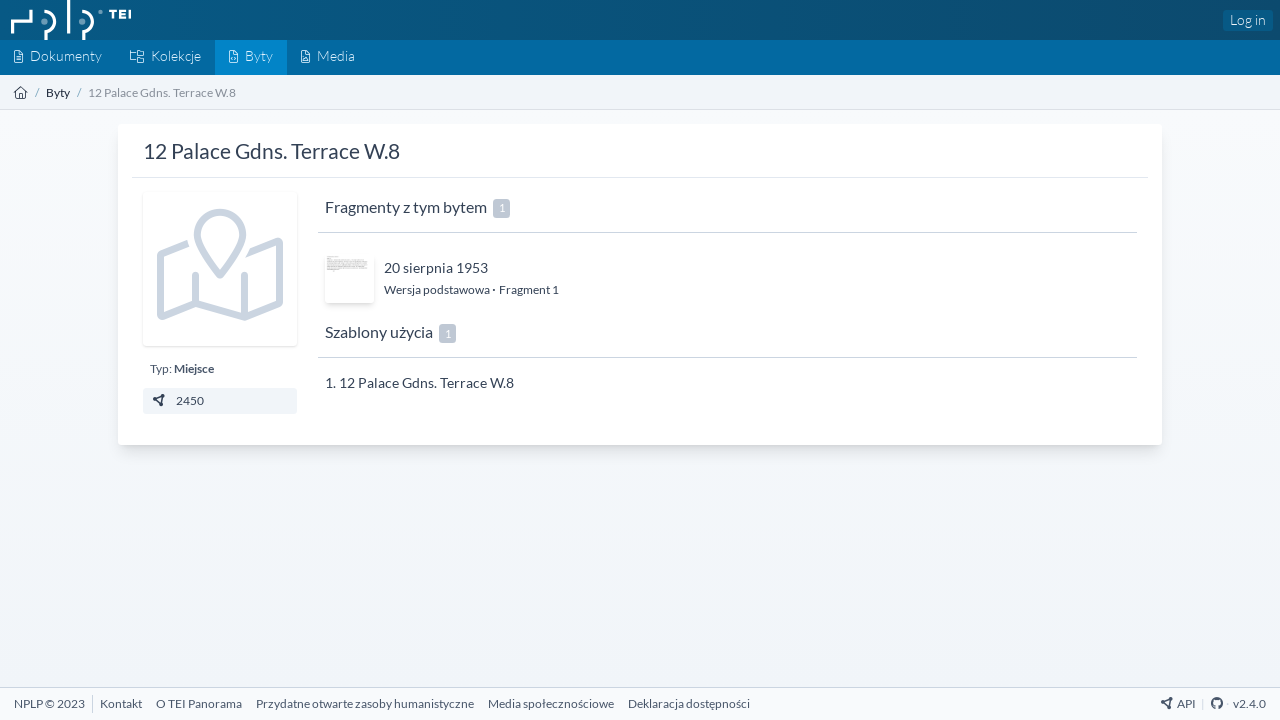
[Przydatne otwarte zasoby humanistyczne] (365, 703)
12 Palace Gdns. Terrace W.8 (426, 382)
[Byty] (251, 57)
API (1178, 703)
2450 (177, 400)
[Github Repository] (1217, 703)
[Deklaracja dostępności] (689, 703)
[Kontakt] (121, 703)
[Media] (328, 57)
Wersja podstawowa (438, 289)
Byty (58, 92)
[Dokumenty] (58, 57)
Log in (1248, 19)
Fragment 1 (529, 289)
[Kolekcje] (165, 57)
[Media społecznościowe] (551, 703)
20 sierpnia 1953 (436, 267)
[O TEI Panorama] (199, 703)
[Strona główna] (21, 92)
